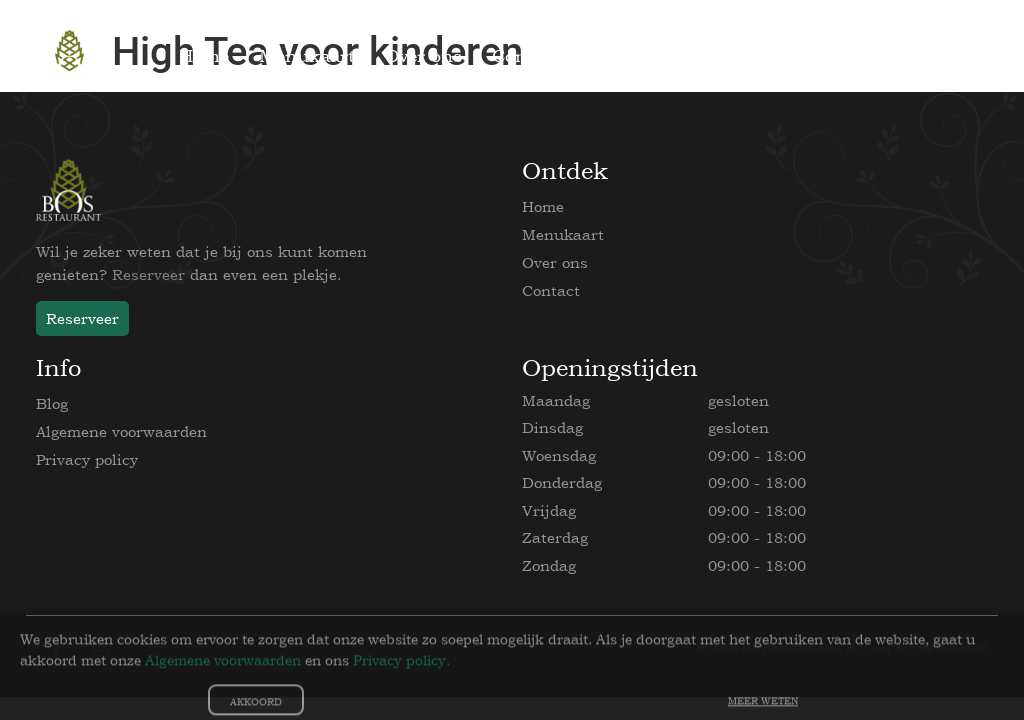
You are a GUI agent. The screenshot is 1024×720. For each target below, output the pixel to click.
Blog (52, 403)
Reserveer (148, 274)
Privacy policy (87, 459)
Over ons (555, 262)
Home (543, 206)
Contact (551, 290)
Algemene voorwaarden (121, 431)
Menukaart (563, 234)
